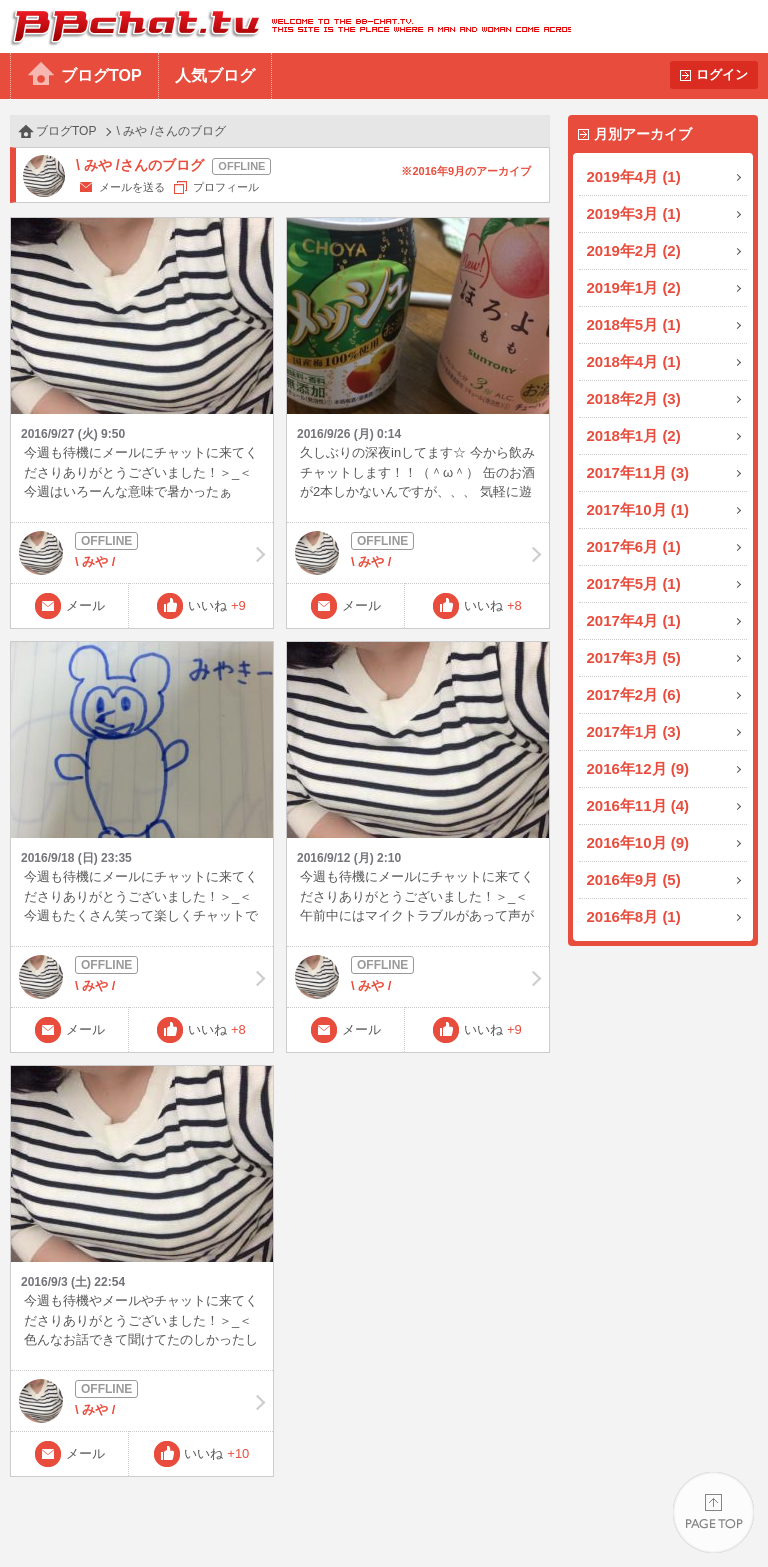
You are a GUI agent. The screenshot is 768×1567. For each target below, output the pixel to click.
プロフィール (226, 187)
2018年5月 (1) (634, 324)
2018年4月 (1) (634, 361)
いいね (217, 605)
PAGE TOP (713, 1512)
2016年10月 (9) (638, 842)
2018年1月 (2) (634, 435)
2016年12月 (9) (638, 768)
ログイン (722, 74)
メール (85, 605)
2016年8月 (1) (634, 916)
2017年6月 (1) (634, 546)
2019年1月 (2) (634, 287)
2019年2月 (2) (634, 250)
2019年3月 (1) (634, 213)
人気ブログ (215, 75)
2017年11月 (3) (638, 472)
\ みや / (142, 553)
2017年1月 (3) (634, 731)
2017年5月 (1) (634, 583)
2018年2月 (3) (634, 398)
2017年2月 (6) (634, 694)
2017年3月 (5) (634, 657)
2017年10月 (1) (638, 509)
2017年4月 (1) (634, 620)
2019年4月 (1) (634, 176)
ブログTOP (101, 75)
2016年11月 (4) (638, 805)
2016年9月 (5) (634, 879)
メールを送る (132, 187)
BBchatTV (285, 26)
